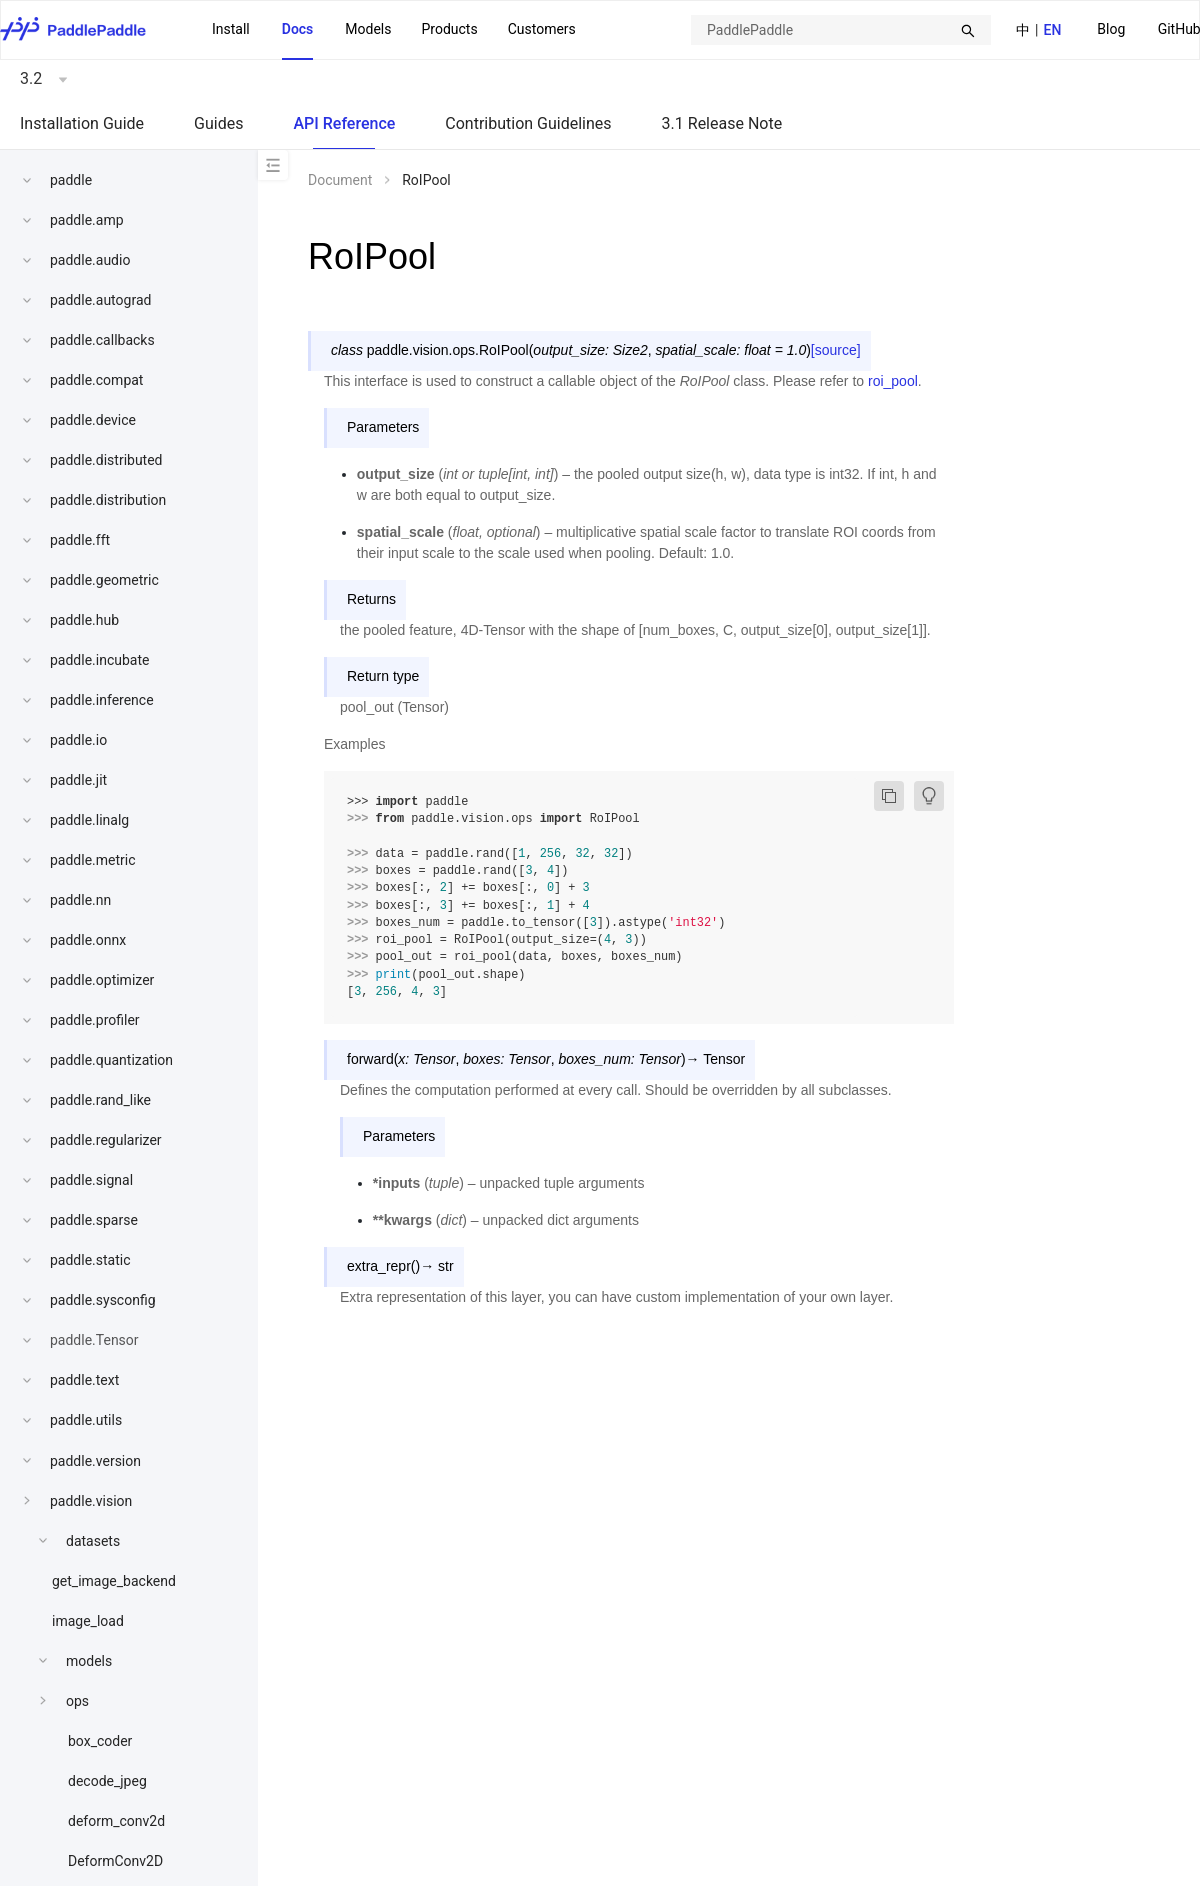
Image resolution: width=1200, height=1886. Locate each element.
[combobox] (841, 30)
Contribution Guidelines (528, 123)
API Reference (344, 123)
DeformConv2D (115, 1861)
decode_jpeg (107, 1781)
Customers (542, 29)
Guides (218, 123)
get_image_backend (114, 1581)
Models (368, 29)
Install (231, 29)
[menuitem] (1111, 30)
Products (449, 29)
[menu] (394, 30)
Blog (1111, 29)
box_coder (100, 1741)
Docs (298, 29)
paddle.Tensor (94, 1340)
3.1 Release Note (722, 123)
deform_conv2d (116, 1821)
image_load (88, 1621)
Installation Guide (82, 123)
